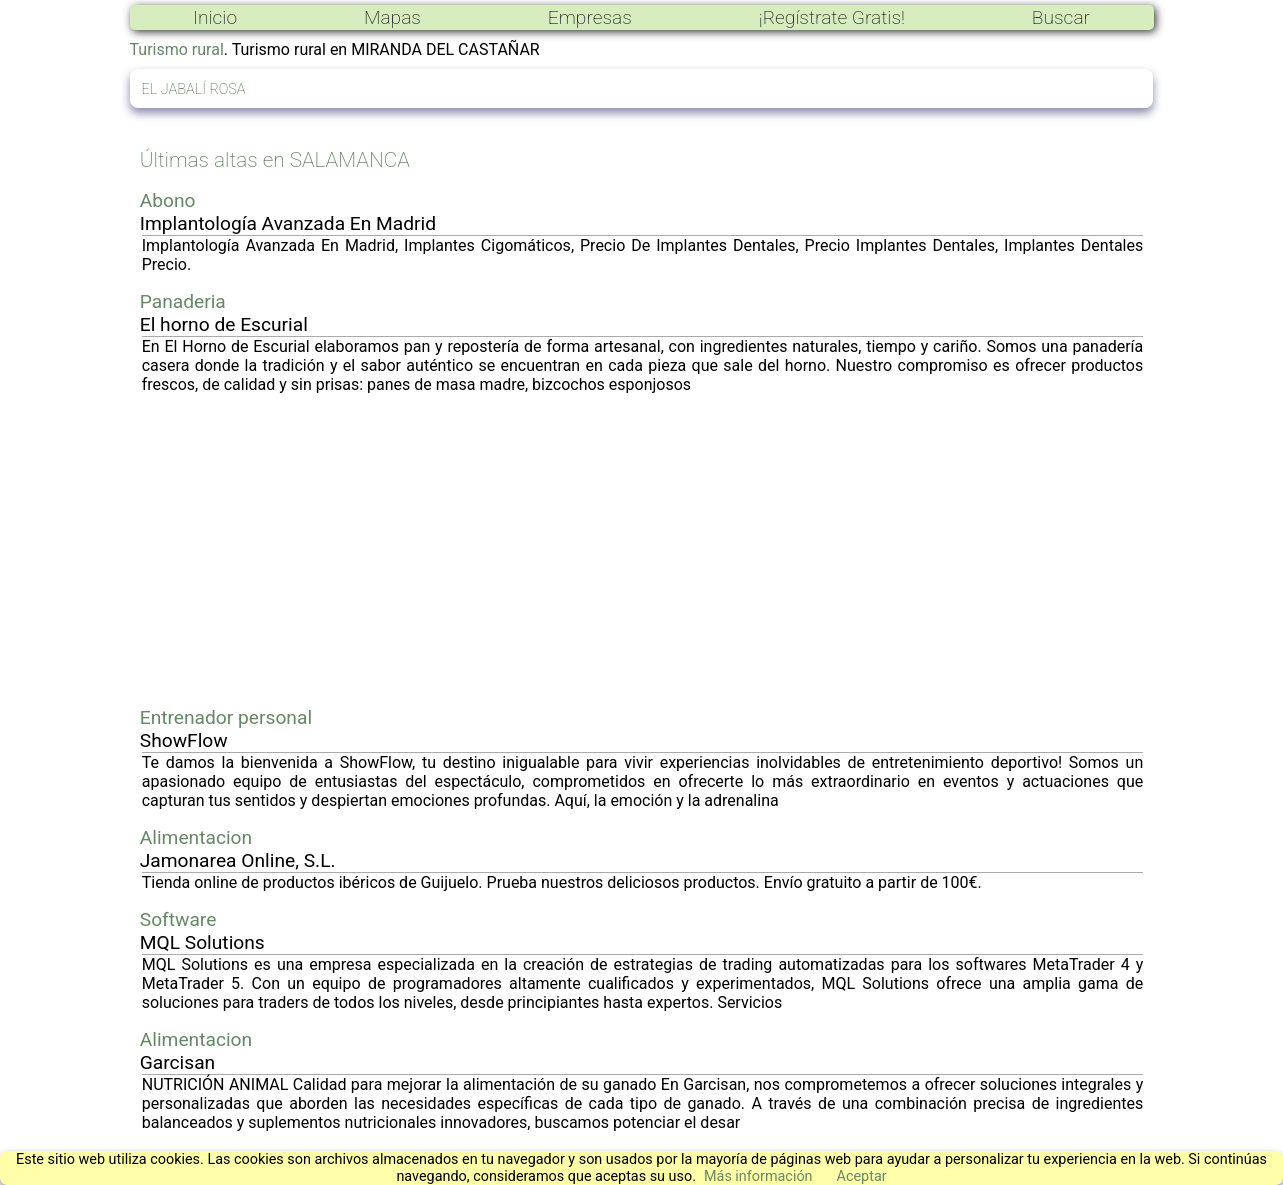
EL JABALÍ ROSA (194, 89)
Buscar (1061, 17)
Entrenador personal (226, 717)
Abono (168, 200)
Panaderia (183, 301)
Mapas (392, 17)
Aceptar (862, 1176)
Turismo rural (177, 49)
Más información (758, 1176)
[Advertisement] (643, 550)
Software (178, 919)
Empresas (590, 17)
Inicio (215, 17)
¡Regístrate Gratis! (832, 17)
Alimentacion (196, 837)
